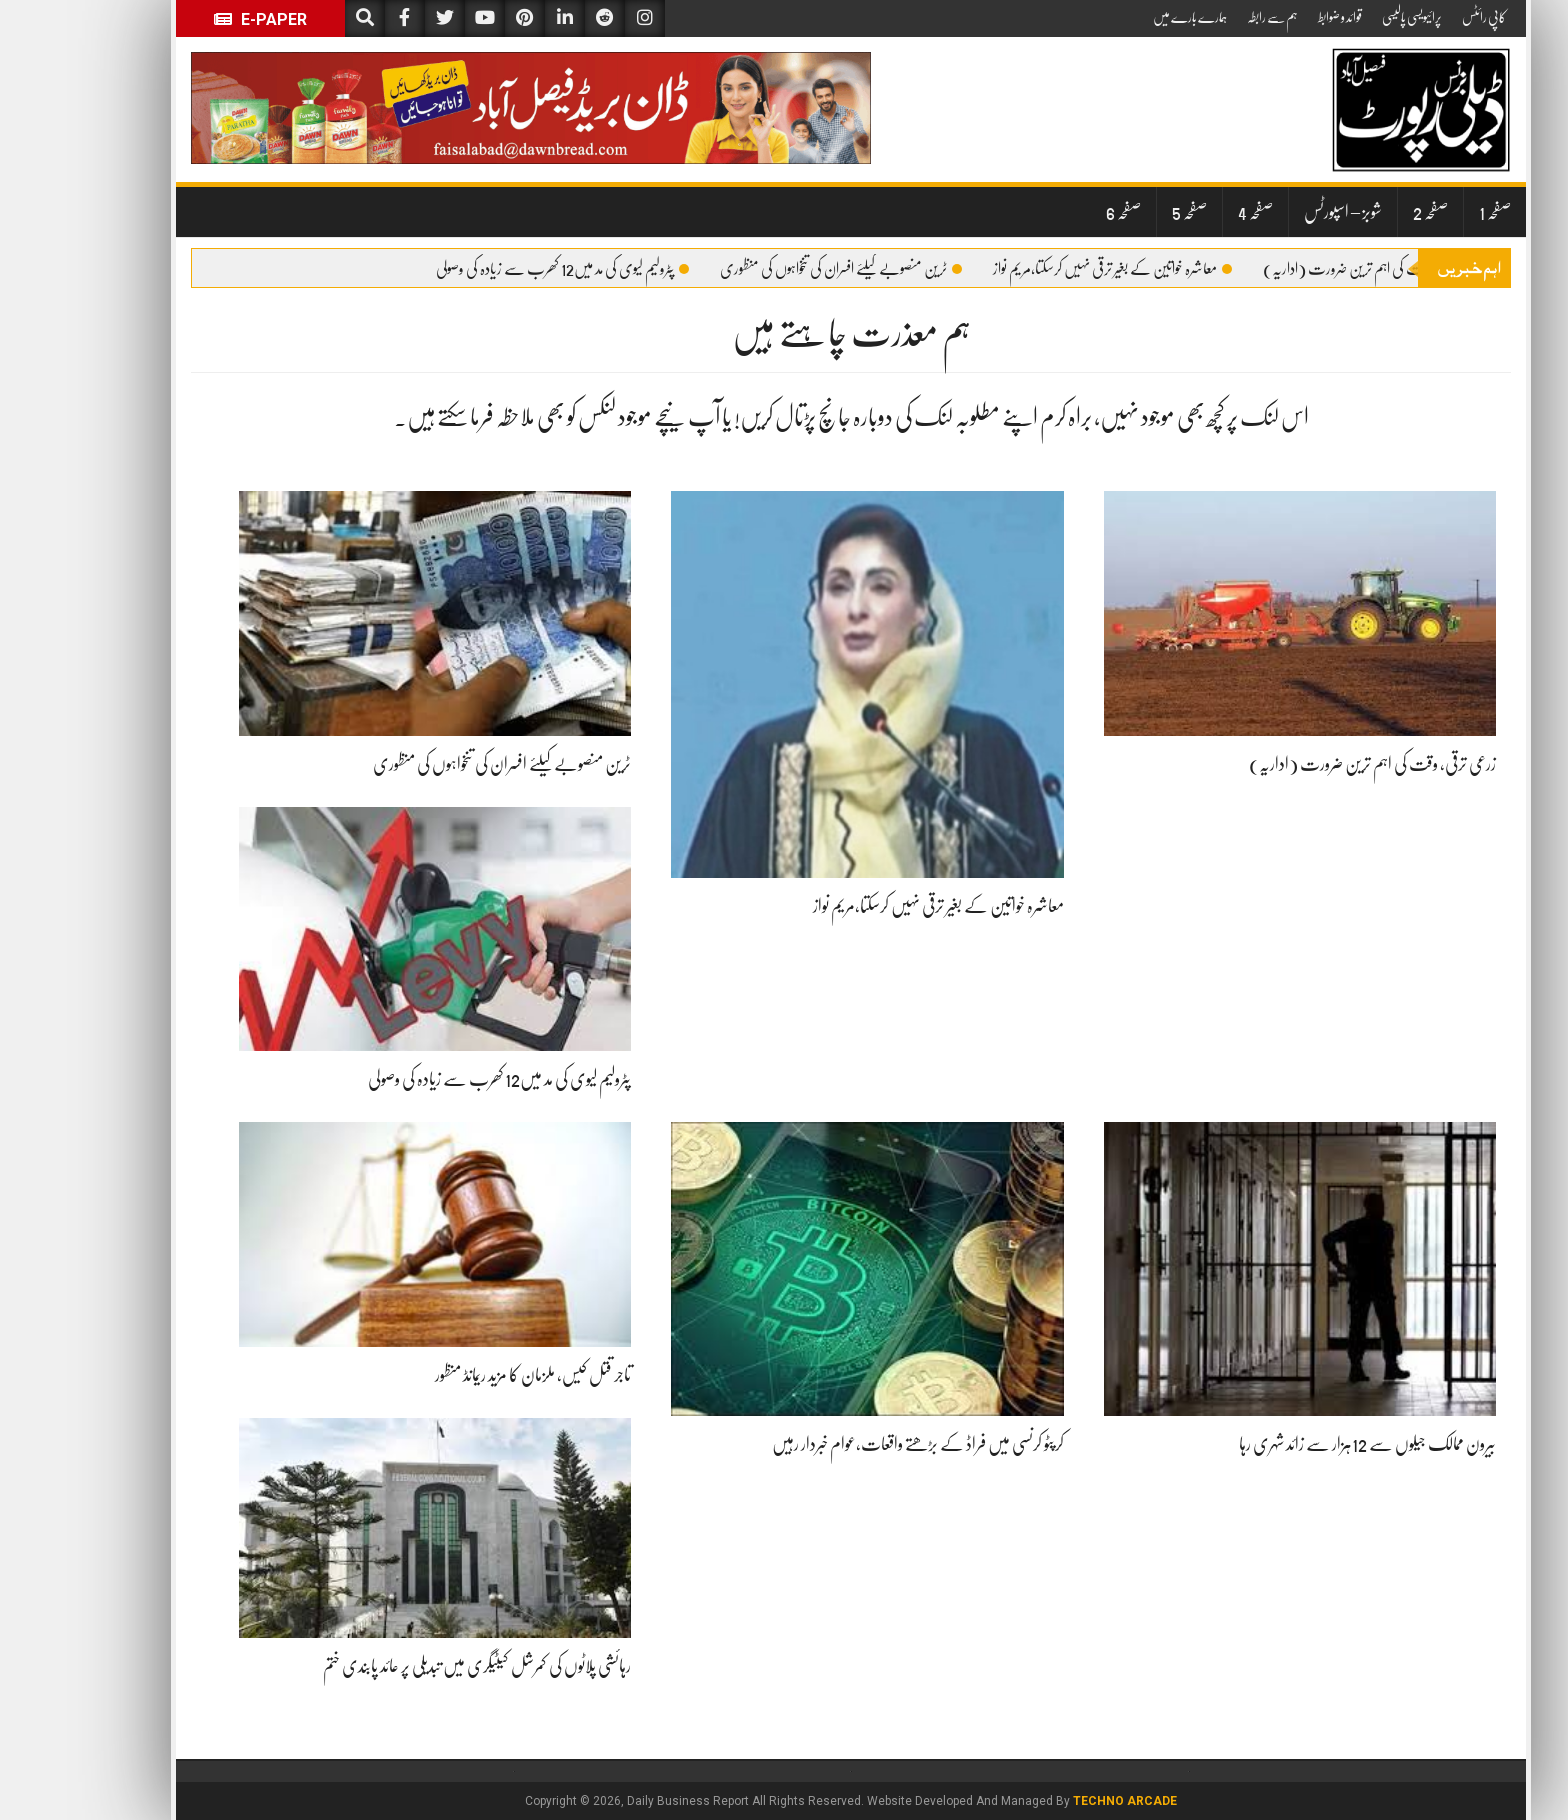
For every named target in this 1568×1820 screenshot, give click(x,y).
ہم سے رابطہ (1205, 17)
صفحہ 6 (1056, 212)
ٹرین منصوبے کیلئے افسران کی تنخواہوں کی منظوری (774, 269)
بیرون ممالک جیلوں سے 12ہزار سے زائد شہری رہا (1300, 1444)
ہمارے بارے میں (1123, 17)
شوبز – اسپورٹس (1276, 212)
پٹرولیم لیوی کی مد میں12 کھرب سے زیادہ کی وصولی (495, 269)
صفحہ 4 (1188, 212)
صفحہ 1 (1428, 212)
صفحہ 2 (1363, 212)
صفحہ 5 (1122, 212)
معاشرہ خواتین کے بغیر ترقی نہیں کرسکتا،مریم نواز (1045, 269)
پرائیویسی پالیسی (1345, 17)
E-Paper (193, 19)
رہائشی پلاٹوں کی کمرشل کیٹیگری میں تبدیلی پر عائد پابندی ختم (410, 1666)
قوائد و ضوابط (1273, 17)
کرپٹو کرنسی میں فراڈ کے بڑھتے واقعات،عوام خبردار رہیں (851, 1444)
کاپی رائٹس (1417, 17)
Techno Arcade (1058, 1801)
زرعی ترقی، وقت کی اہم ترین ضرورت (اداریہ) (1314, 269)
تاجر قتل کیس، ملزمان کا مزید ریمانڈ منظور (466, 1375)
